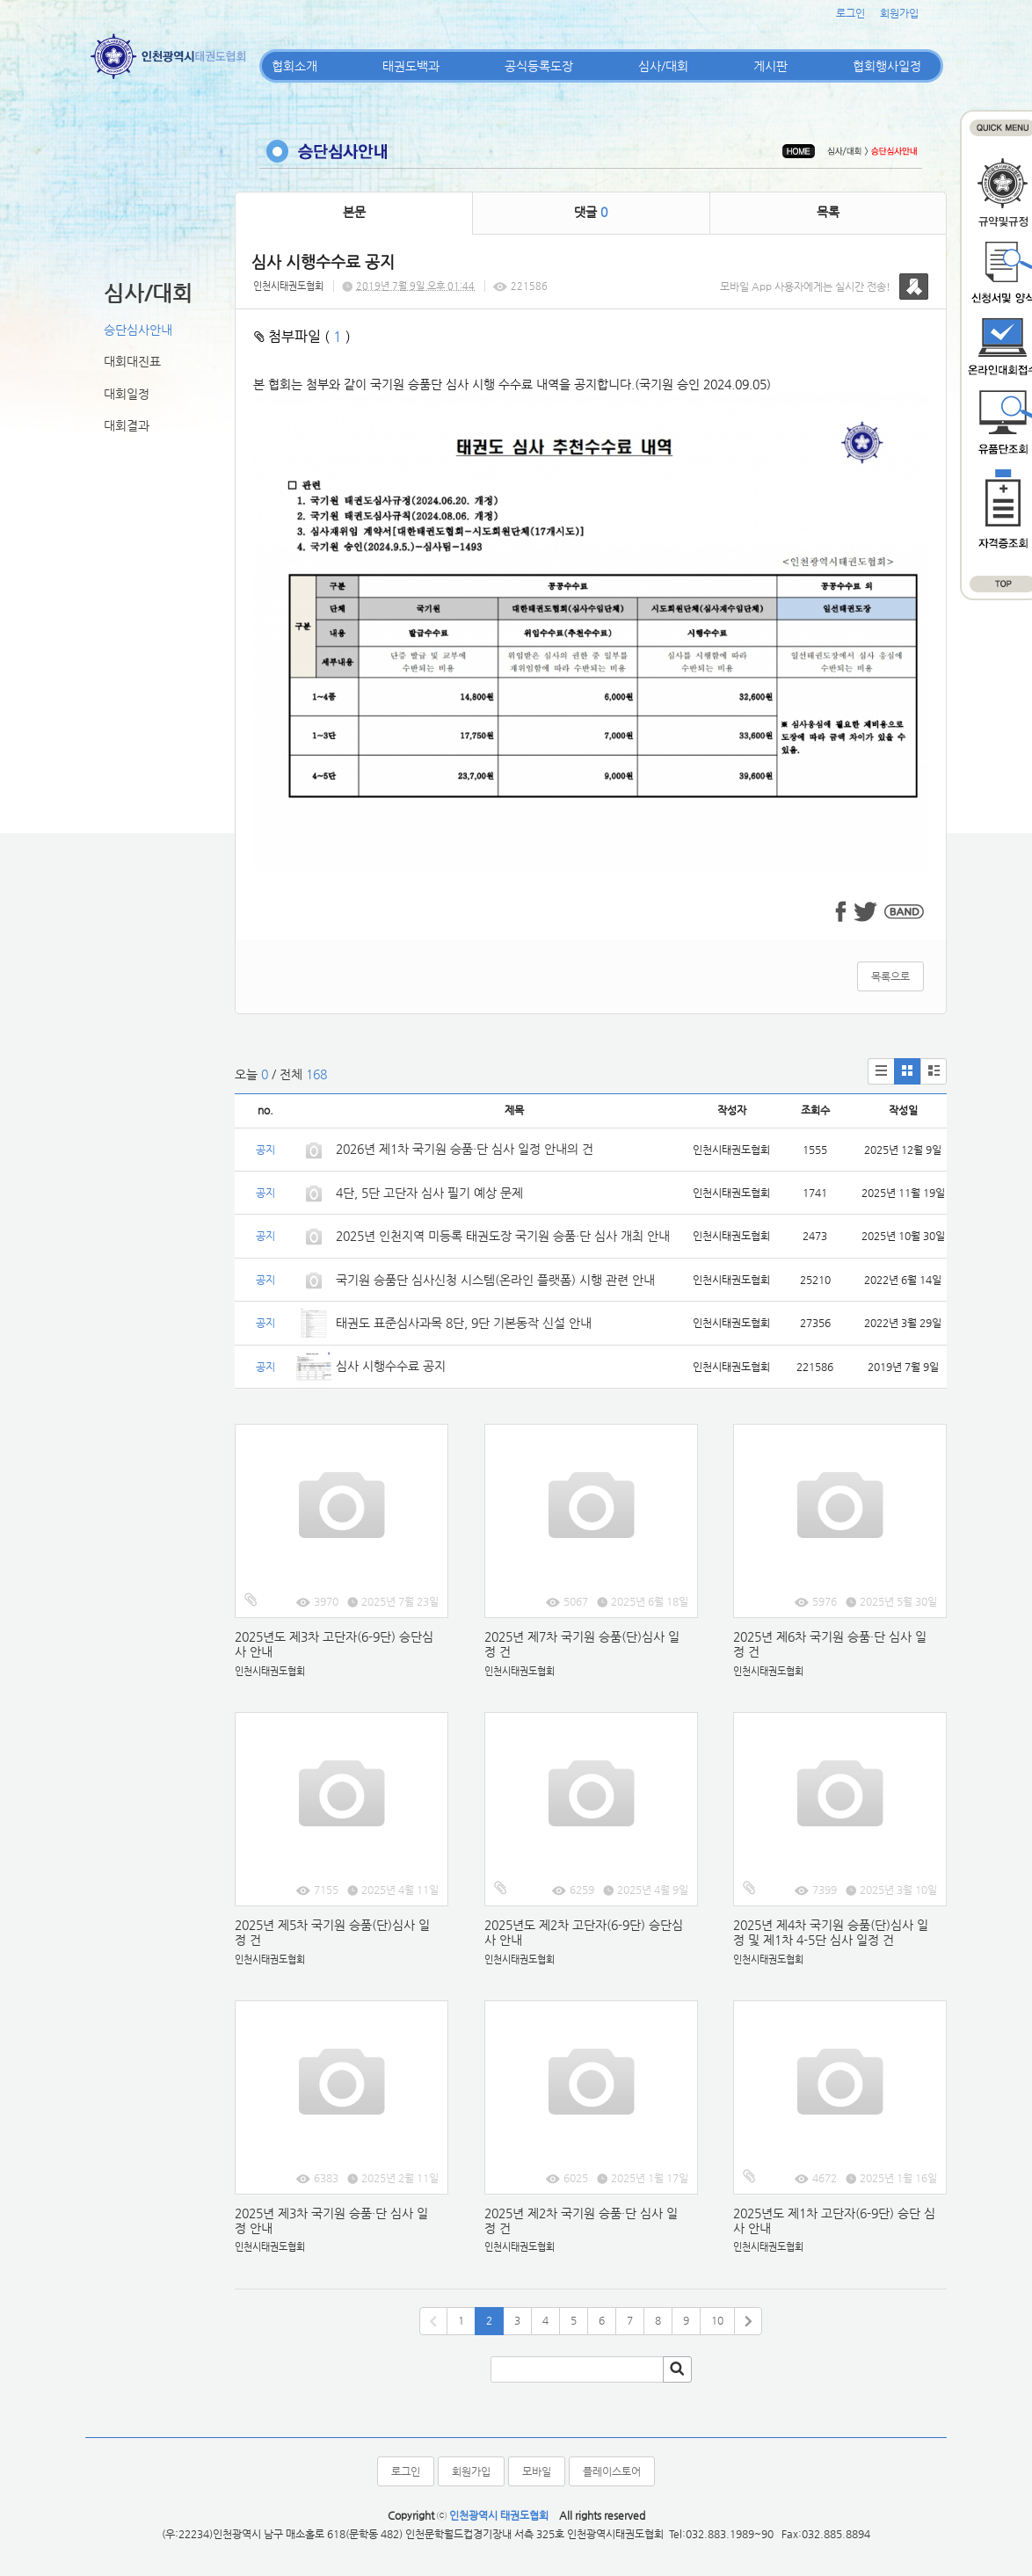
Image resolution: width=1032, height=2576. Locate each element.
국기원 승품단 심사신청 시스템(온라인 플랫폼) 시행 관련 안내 (495, 1280)
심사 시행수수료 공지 (391, 1366)
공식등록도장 (539, 66)
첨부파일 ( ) (302, 336)
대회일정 (126, 394)
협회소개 (294, 66)
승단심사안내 (138, 330)
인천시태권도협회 (288, 286)
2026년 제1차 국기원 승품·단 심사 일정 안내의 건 (464, 1149)
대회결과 (126, 425)
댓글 (590, 212)
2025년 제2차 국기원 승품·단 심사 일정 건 (581, 2220)
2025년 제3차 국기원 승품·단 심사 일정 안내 (331, 2220)
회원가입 (899, 13)
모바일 (536, 2471)
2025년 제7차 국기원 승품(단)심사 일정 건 (582, 1643)
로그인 (850, 13)
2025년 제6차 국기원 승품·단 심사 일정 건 (830, 1643)
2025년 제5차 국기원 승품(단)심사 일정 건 (332, 1932)
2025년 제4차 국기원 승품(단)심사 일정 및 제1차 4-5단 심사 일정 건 (830, 1932)
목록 (828, 212)
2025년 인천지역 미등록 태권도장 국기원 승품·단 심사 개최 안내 (503, 1236)
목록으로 (890, 976)
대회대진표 (132, 361)
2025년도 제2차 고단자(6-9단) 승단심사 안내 (583, 1932)
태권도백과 (411, 66)
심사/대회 (663, 66)
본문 (354, 212)
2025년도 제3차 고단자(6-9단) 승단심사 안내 (334, 1643)
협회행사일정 (887, 66)
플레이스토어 (612, 2471)
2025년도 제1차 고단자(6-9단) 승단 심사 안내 (834, 2220)
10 (717, 2320)
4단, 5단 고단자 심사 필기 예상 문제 (429, 1193)
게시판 (770, 66)
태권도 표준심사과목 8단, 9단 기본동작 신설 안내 (464, 1323)
